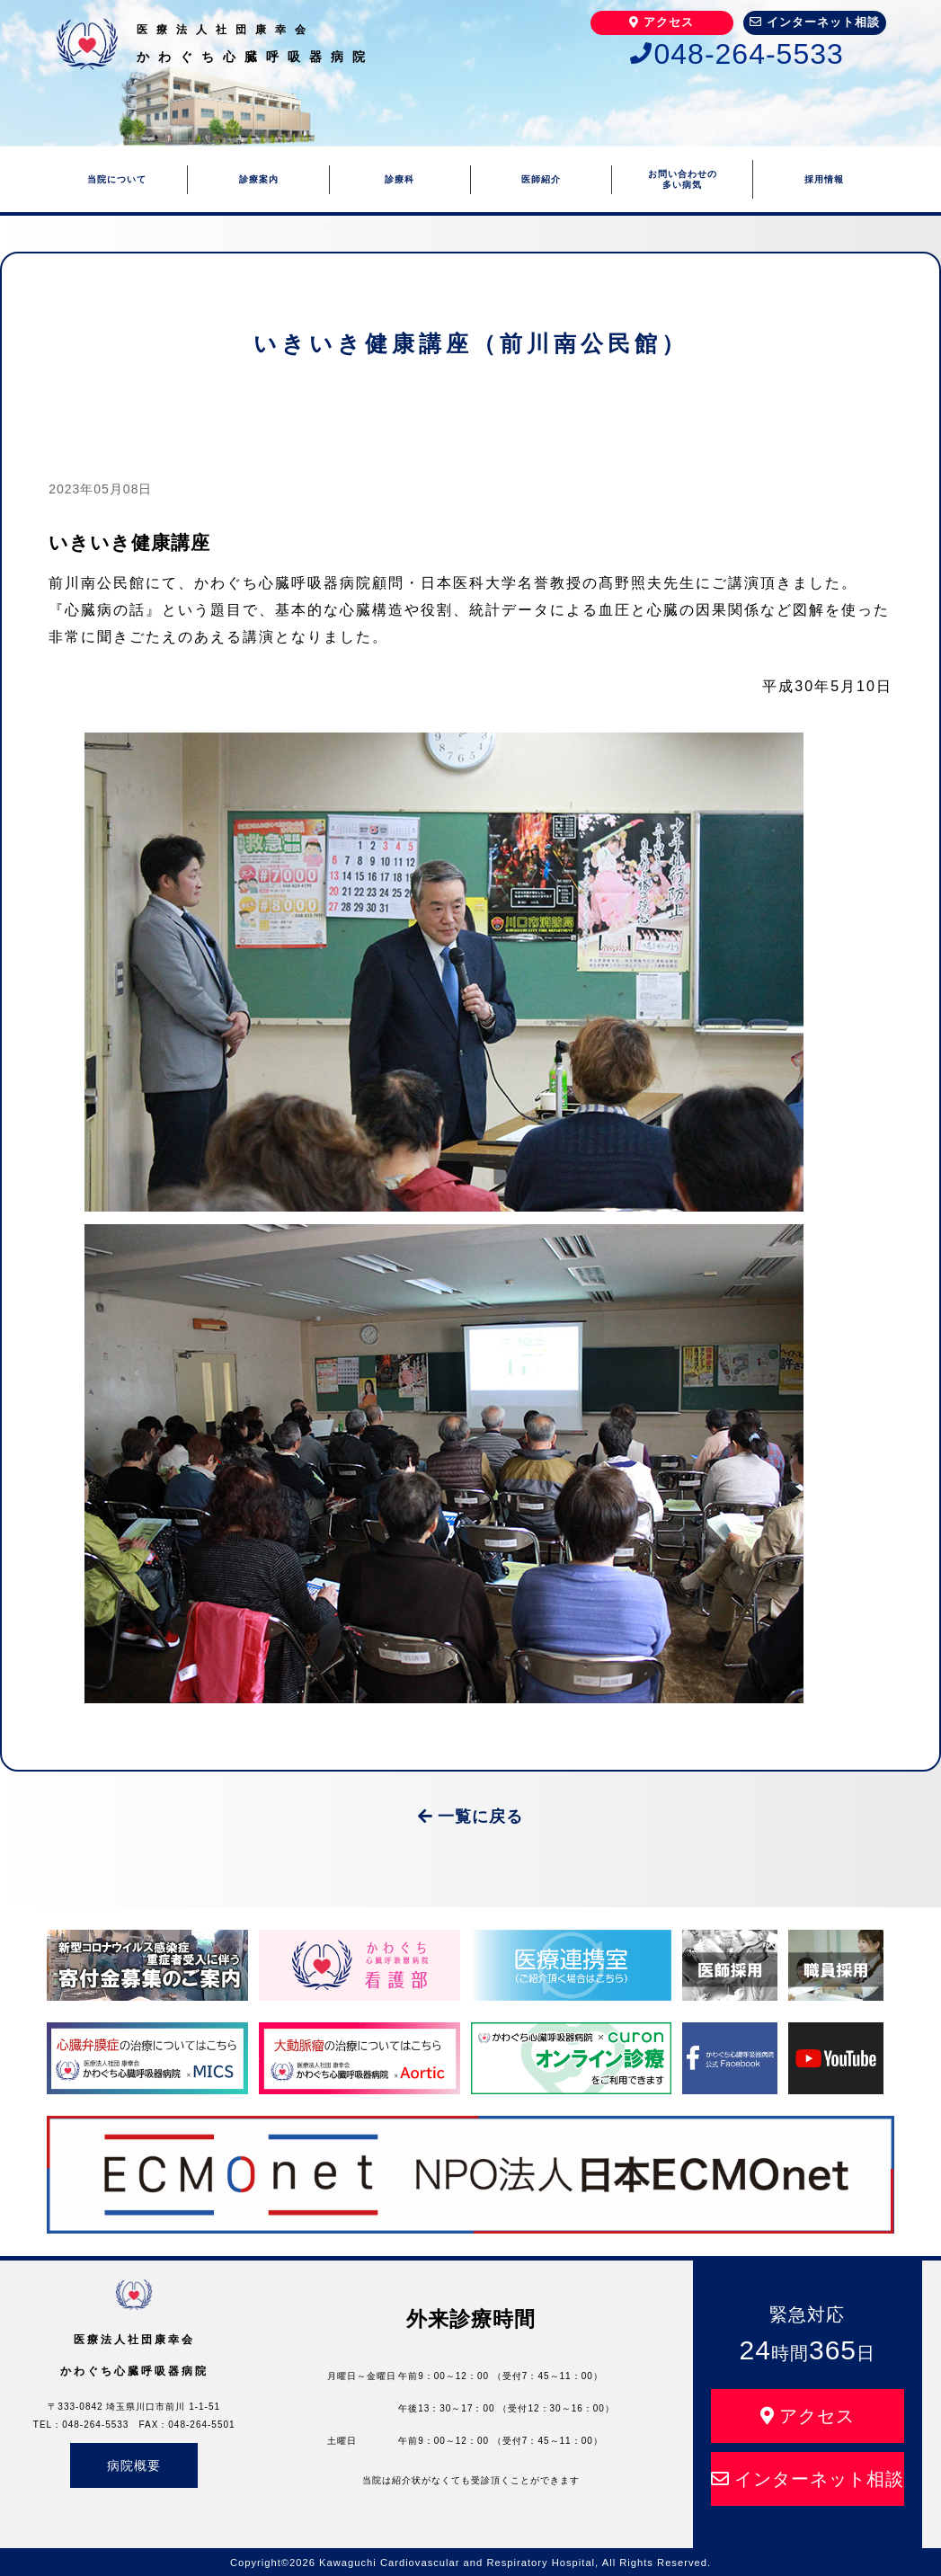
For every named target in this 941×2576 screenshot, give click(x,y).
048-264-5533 (737, 54)
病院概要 (134, 2465)
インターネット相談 (815, 22)
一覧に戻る (470, 1816)
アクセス (661, 22)
